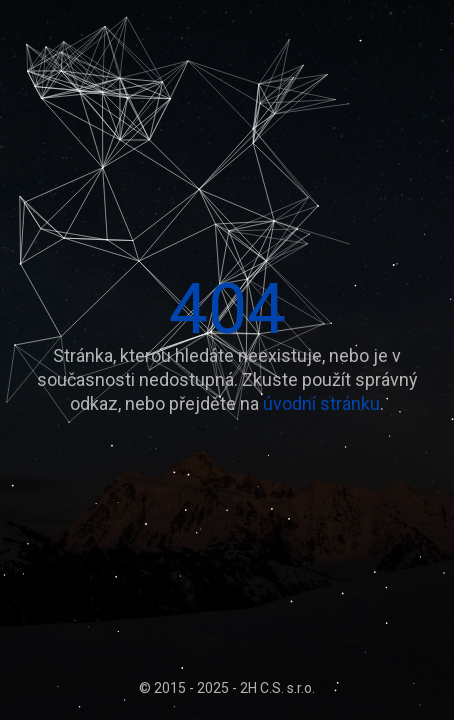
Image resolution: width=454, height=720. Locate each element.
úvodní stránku (321, 403)
